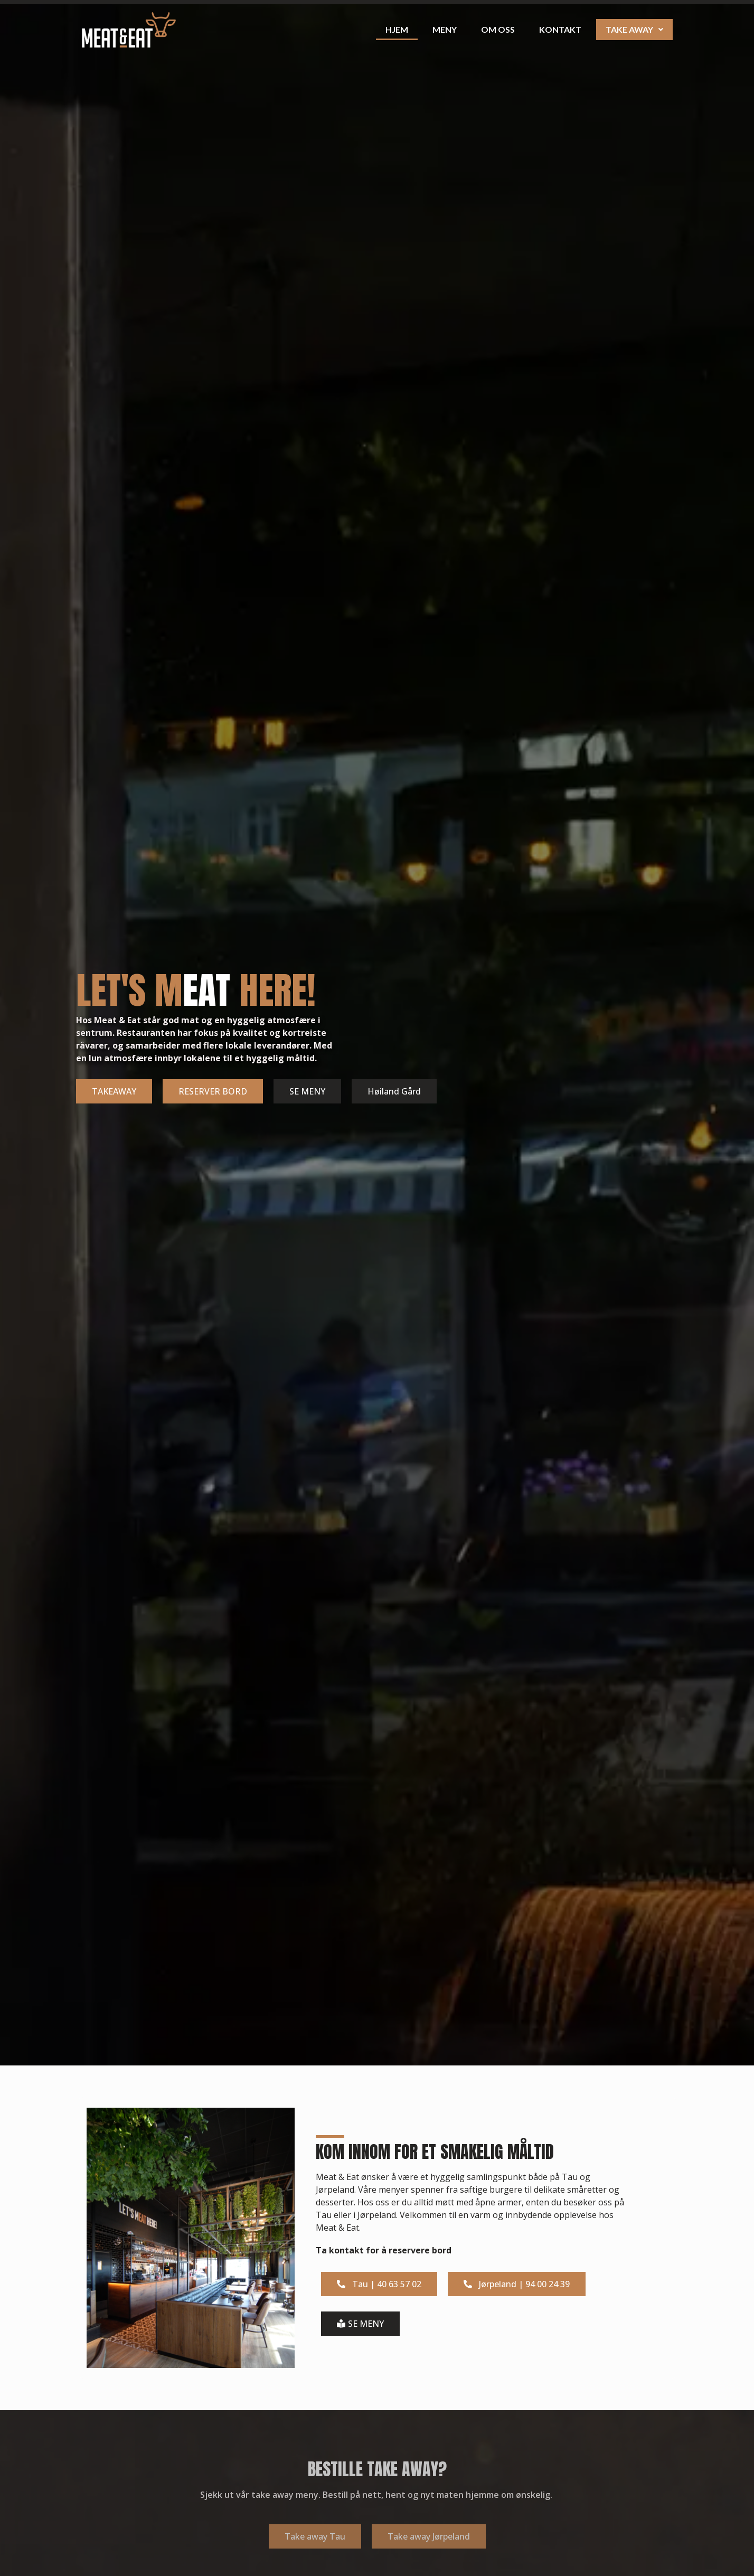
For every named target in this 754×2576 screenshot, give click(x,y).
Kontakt (560, 29)
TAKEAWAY (114, 1091)
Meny (444, 29)
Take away (634, 29)
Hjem (396, 29)
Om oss (498, 29)
